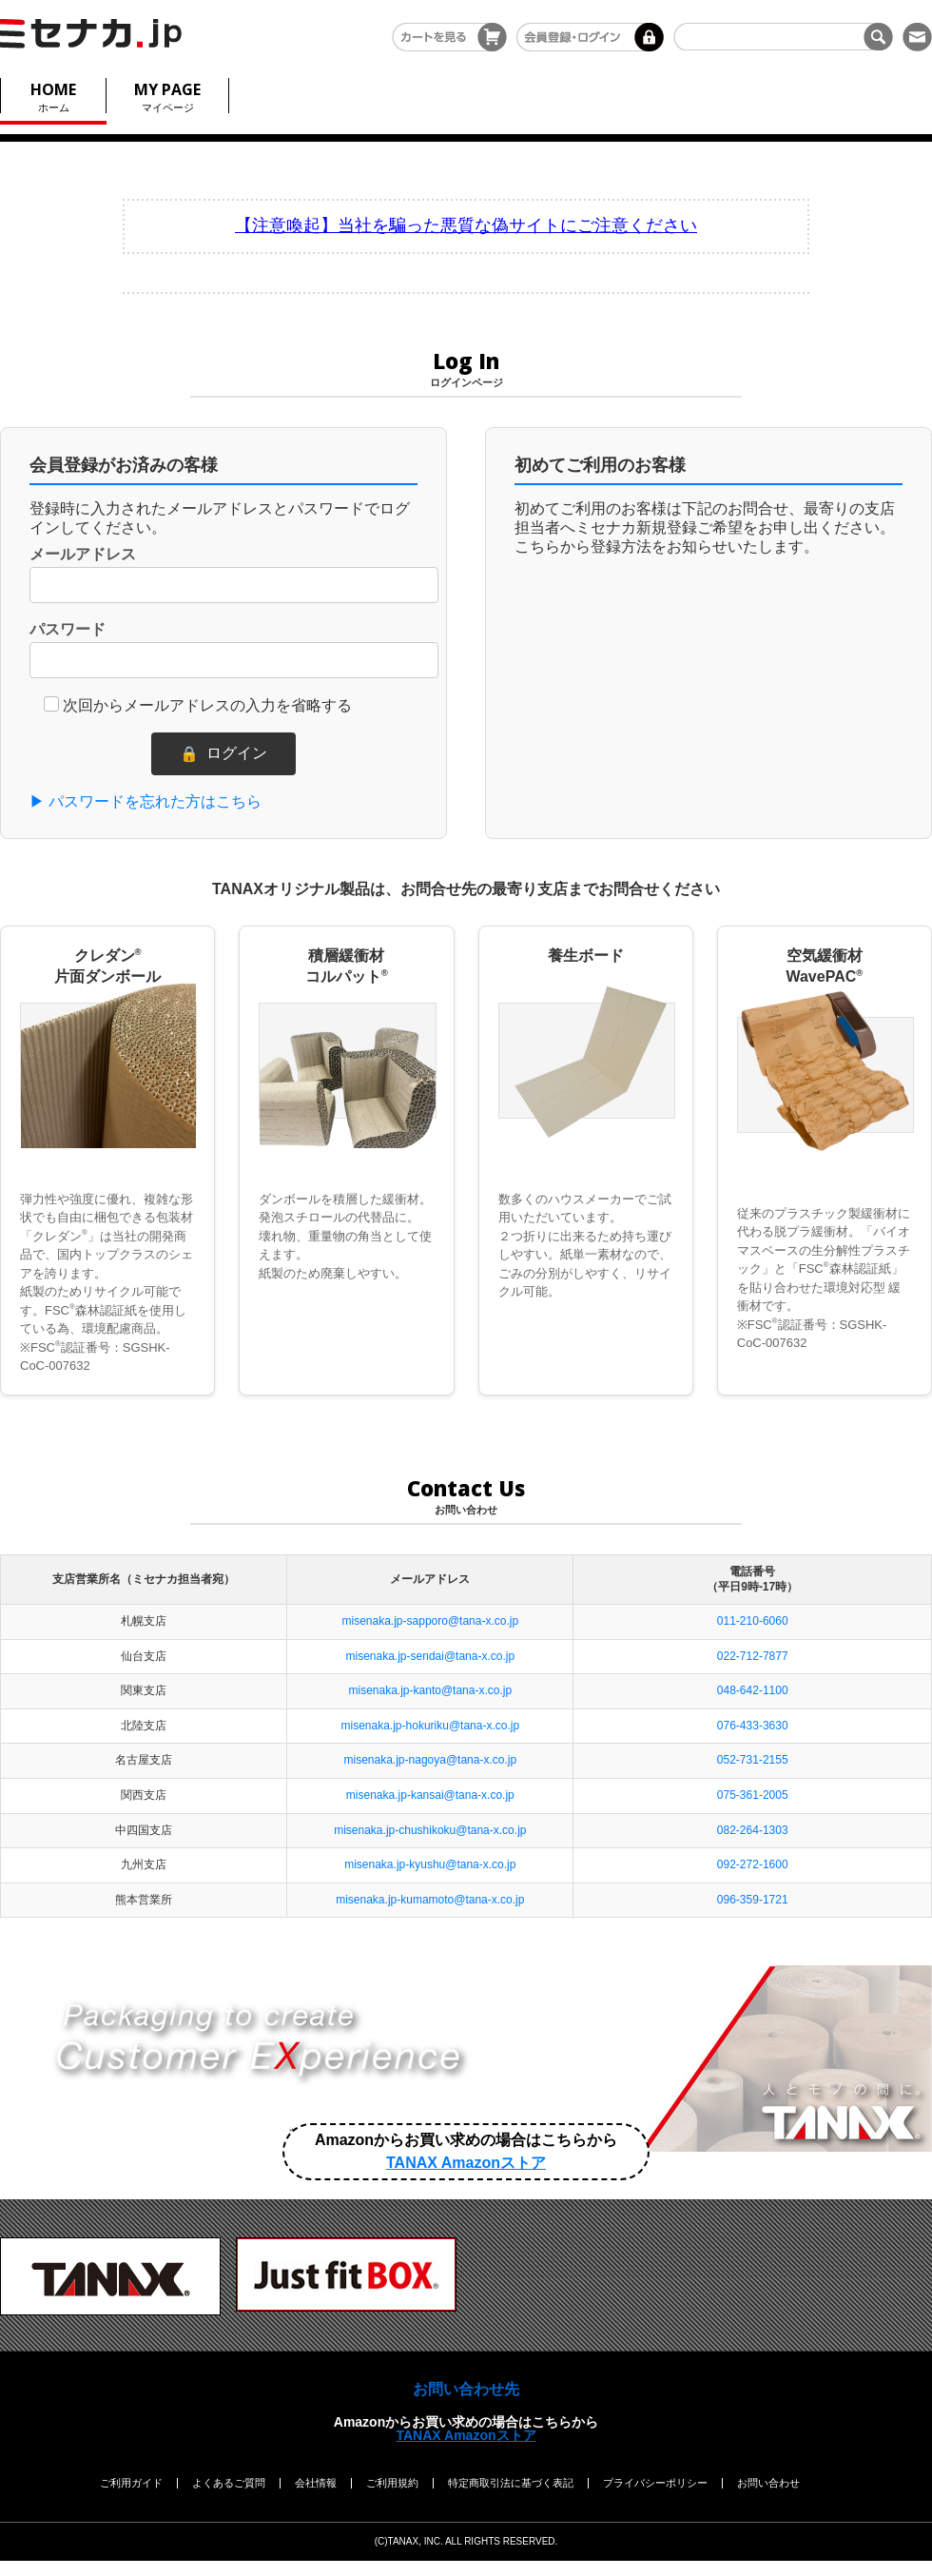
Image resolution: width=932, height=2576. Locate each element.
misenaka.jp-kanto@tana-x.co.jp (431, 1690)
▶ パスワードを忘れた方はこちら (145, 801)
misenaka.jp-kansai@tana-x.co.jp (430, 1795)
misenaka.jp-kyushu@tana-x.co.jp (429, 1864)
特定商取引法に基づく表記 (510, 2482)
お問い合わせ (768, 2482)
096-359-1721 (752, 1899)
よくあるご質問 (228, 2482)
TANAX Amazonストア (466, 2435)
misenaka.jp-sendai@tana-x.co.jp (430, 1656)
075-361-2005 (752, 1795)
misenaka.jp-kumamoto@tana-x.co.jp (430, 1899)
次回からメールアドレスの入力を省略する (207, 705)
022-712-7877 (752, 1656)
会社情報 (316, 2482)
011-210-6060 (752, 1621)
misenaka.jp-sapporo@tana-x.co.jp (430, 1621)
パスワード (67, 629)
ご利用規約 (392, 2482)
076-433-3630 (752, 1725)
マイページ (167, 95)
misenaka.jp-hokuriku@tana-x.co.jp (430, 1725)
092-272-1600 (752, 1864)
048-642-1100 (752, 1690)
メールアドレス (82, 554)
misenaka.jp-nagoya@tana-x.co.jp (430, 1759)
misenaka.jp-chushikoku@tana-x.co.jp (430, 1830)
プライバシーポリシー (655, 2482)
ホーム (53, 95)
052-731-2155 (752, 1759)
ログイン (223, 754)
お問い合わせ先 (466, 2389)
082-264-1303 (752, 1830)
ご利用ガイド (131, 2482)
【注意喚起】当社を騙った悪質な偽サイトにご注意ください (466, 225)
